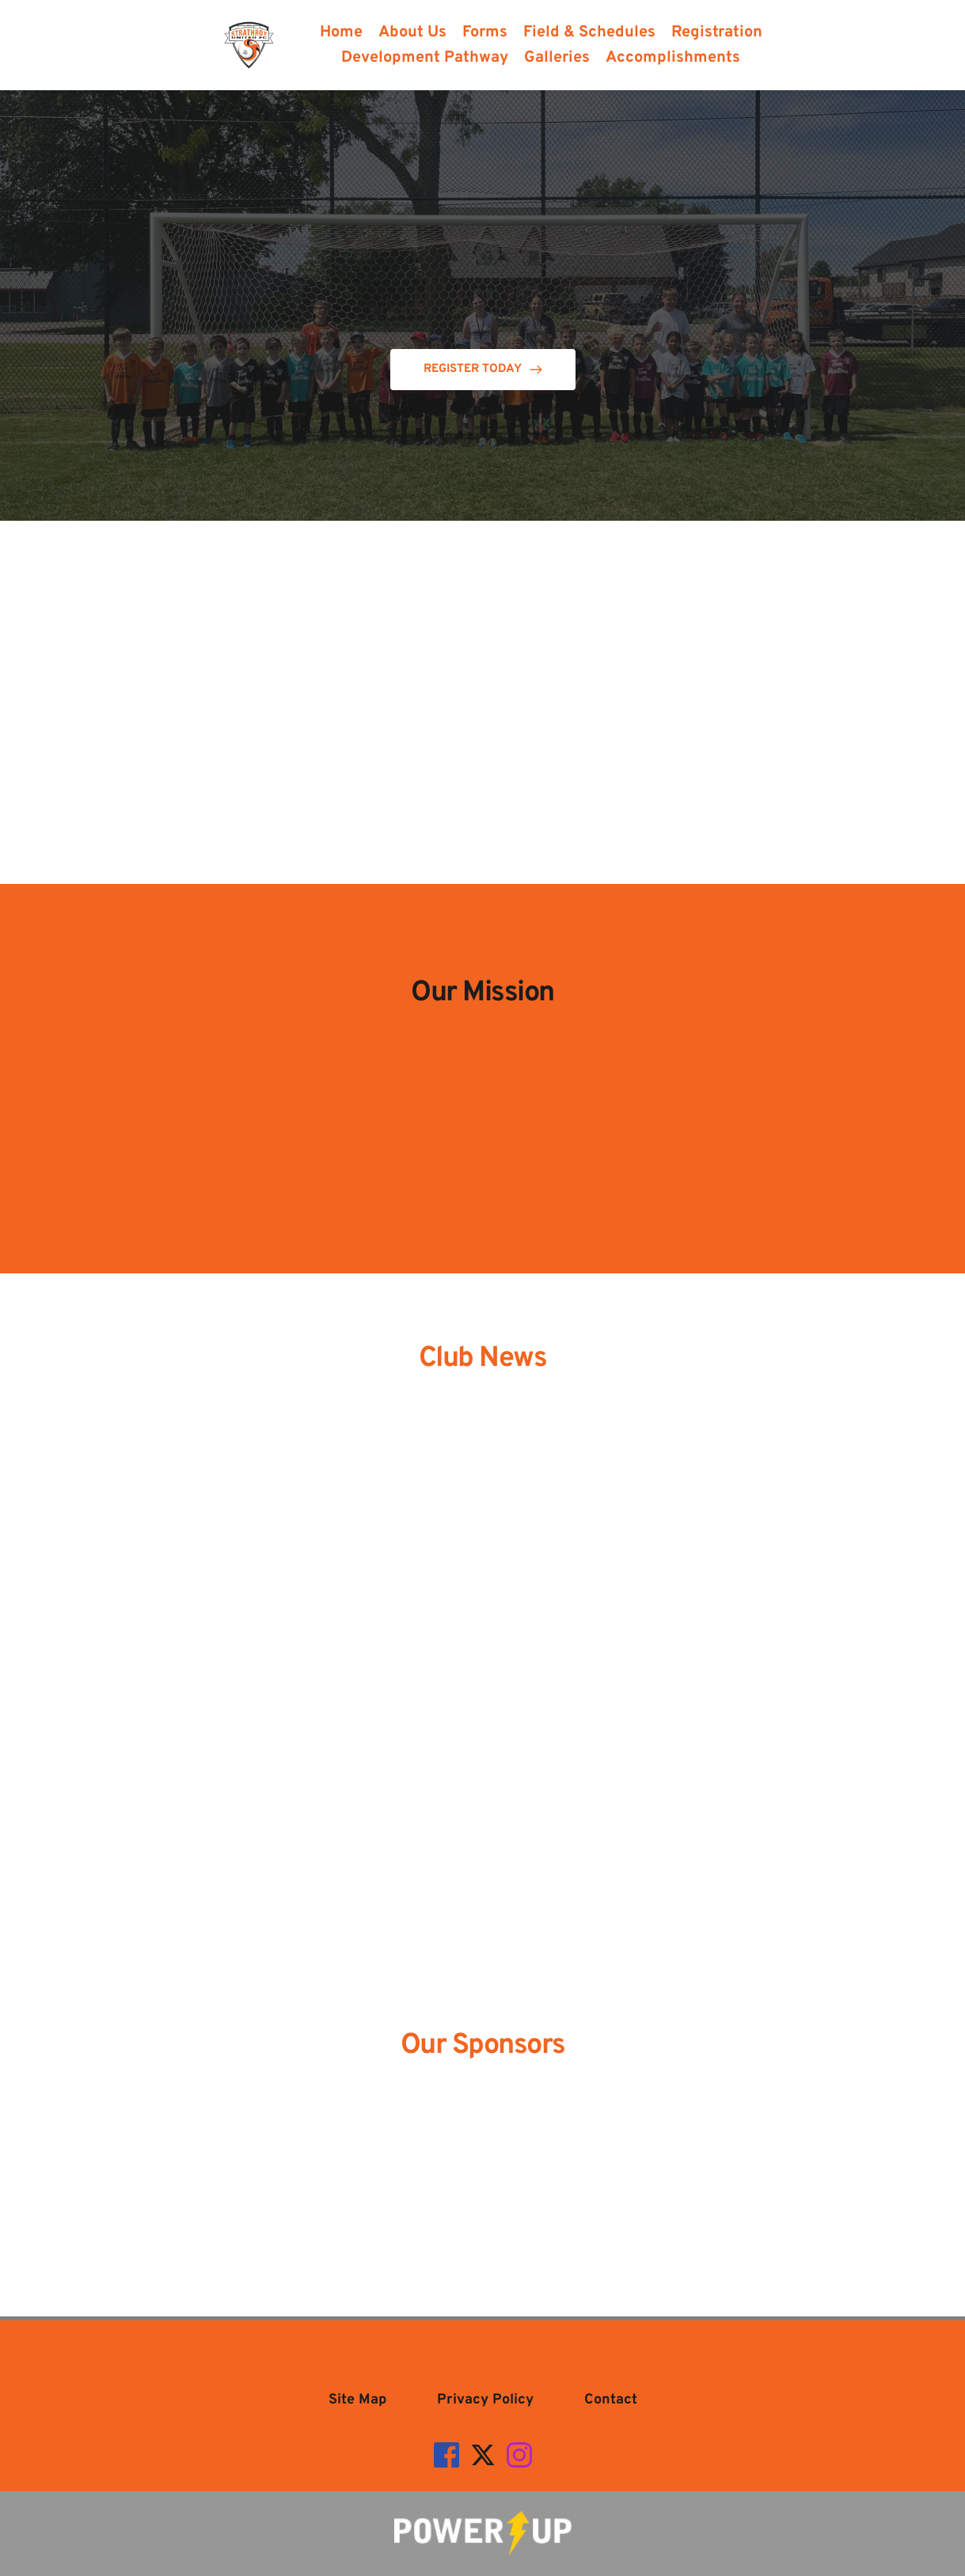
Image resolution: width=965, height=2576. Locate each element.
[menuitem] (341, 32)
